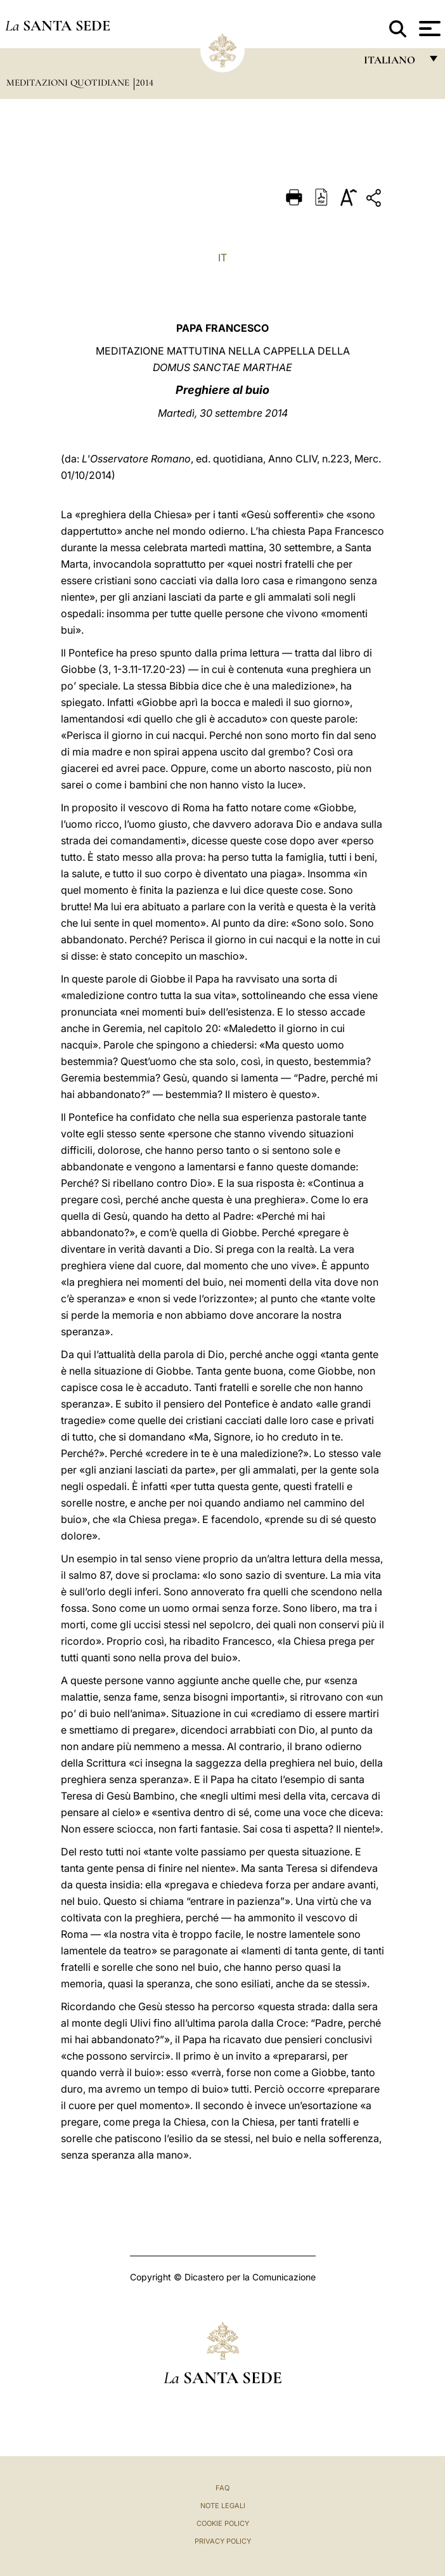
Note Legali (222, 2505)
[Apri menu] (428, 28)
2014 (144, 82)
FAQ (222, 2487)
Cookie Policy (223, 2523)
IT (222, 257)
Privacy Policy (223, 2541)
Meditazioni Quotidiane (69, 82)
